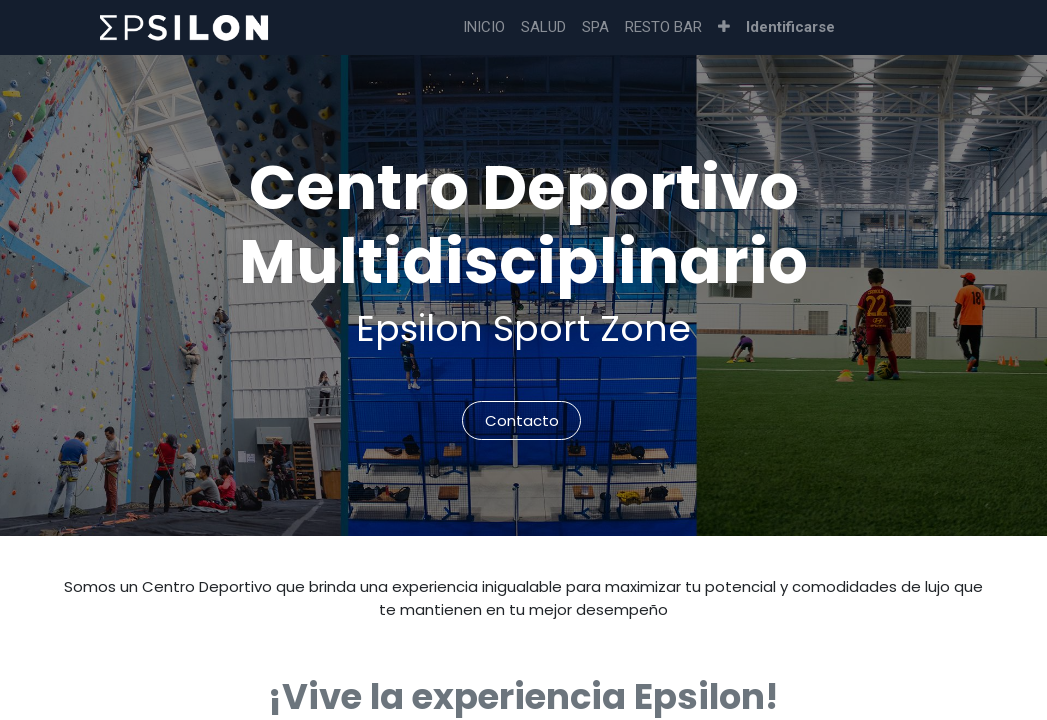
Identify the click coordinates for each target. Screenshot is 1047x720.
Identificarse (790, 27)
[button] (724, 27)
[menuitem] (484, 27)
